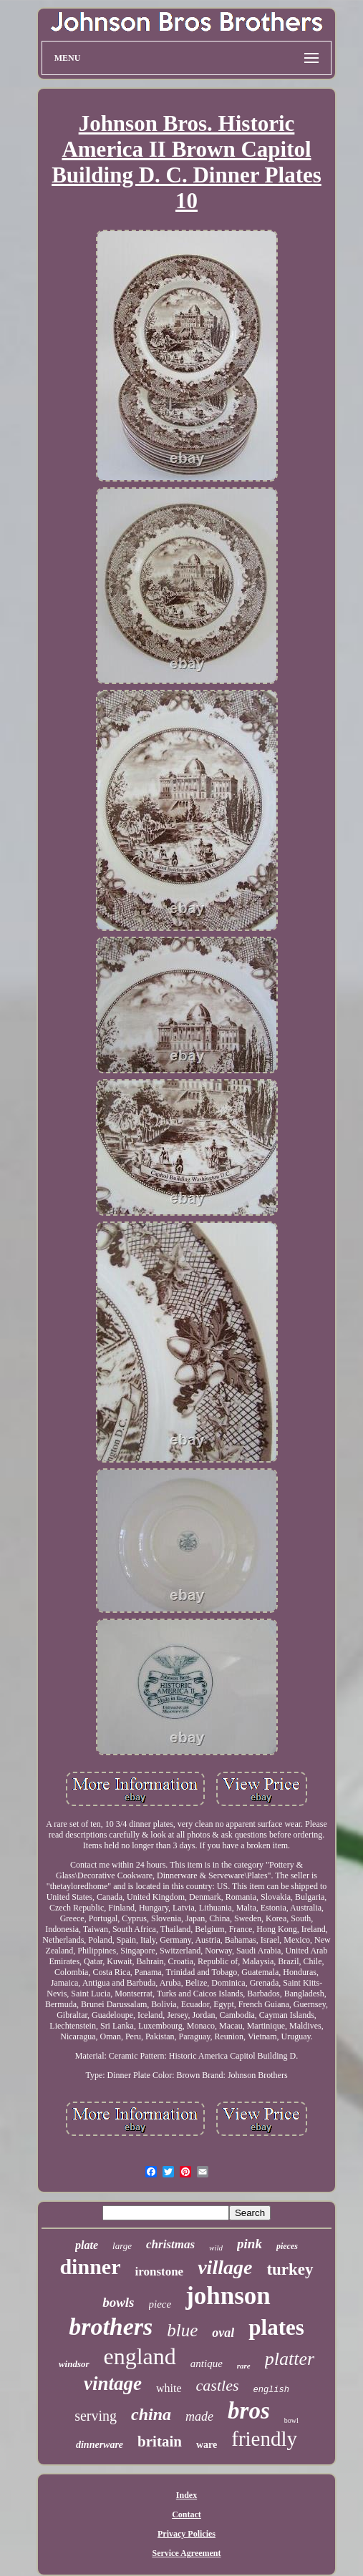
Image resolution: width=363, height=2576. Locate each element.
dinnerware (99, 2444)
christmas (170, 2244)
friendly (264, 2438)
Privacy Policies (187, 2534)
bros (249, 2411)
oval (223, 2333)
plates (276, 2327)
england (140, 2356)
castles (217, 2385)
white (169, 2388)
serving (95, 2416)
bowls (118, 2302)
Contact (186, 2514)
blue (182, 2330)
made (199, 2416)
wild (216, 2247)
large (122, 2245)
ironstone (159, 2271)
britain (159, 2441)
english (271, 2390)
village (225, 2267)
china (151, 2414)
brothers (111, 2326)
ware (206, 2444)
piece (160, 2304)
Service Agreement (186, 2553)
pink (249, 2243)
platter (289, 2358)
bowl (291, 2420)
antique (206, 2363)
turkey (289, 2269)
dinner (89, 2266)
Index (186, 2495)
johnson (228, 2296)
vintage (113, 2383)
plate (86, 2245)
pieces (287, 2246)
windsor (74, 2363)
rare (244, 2365)
